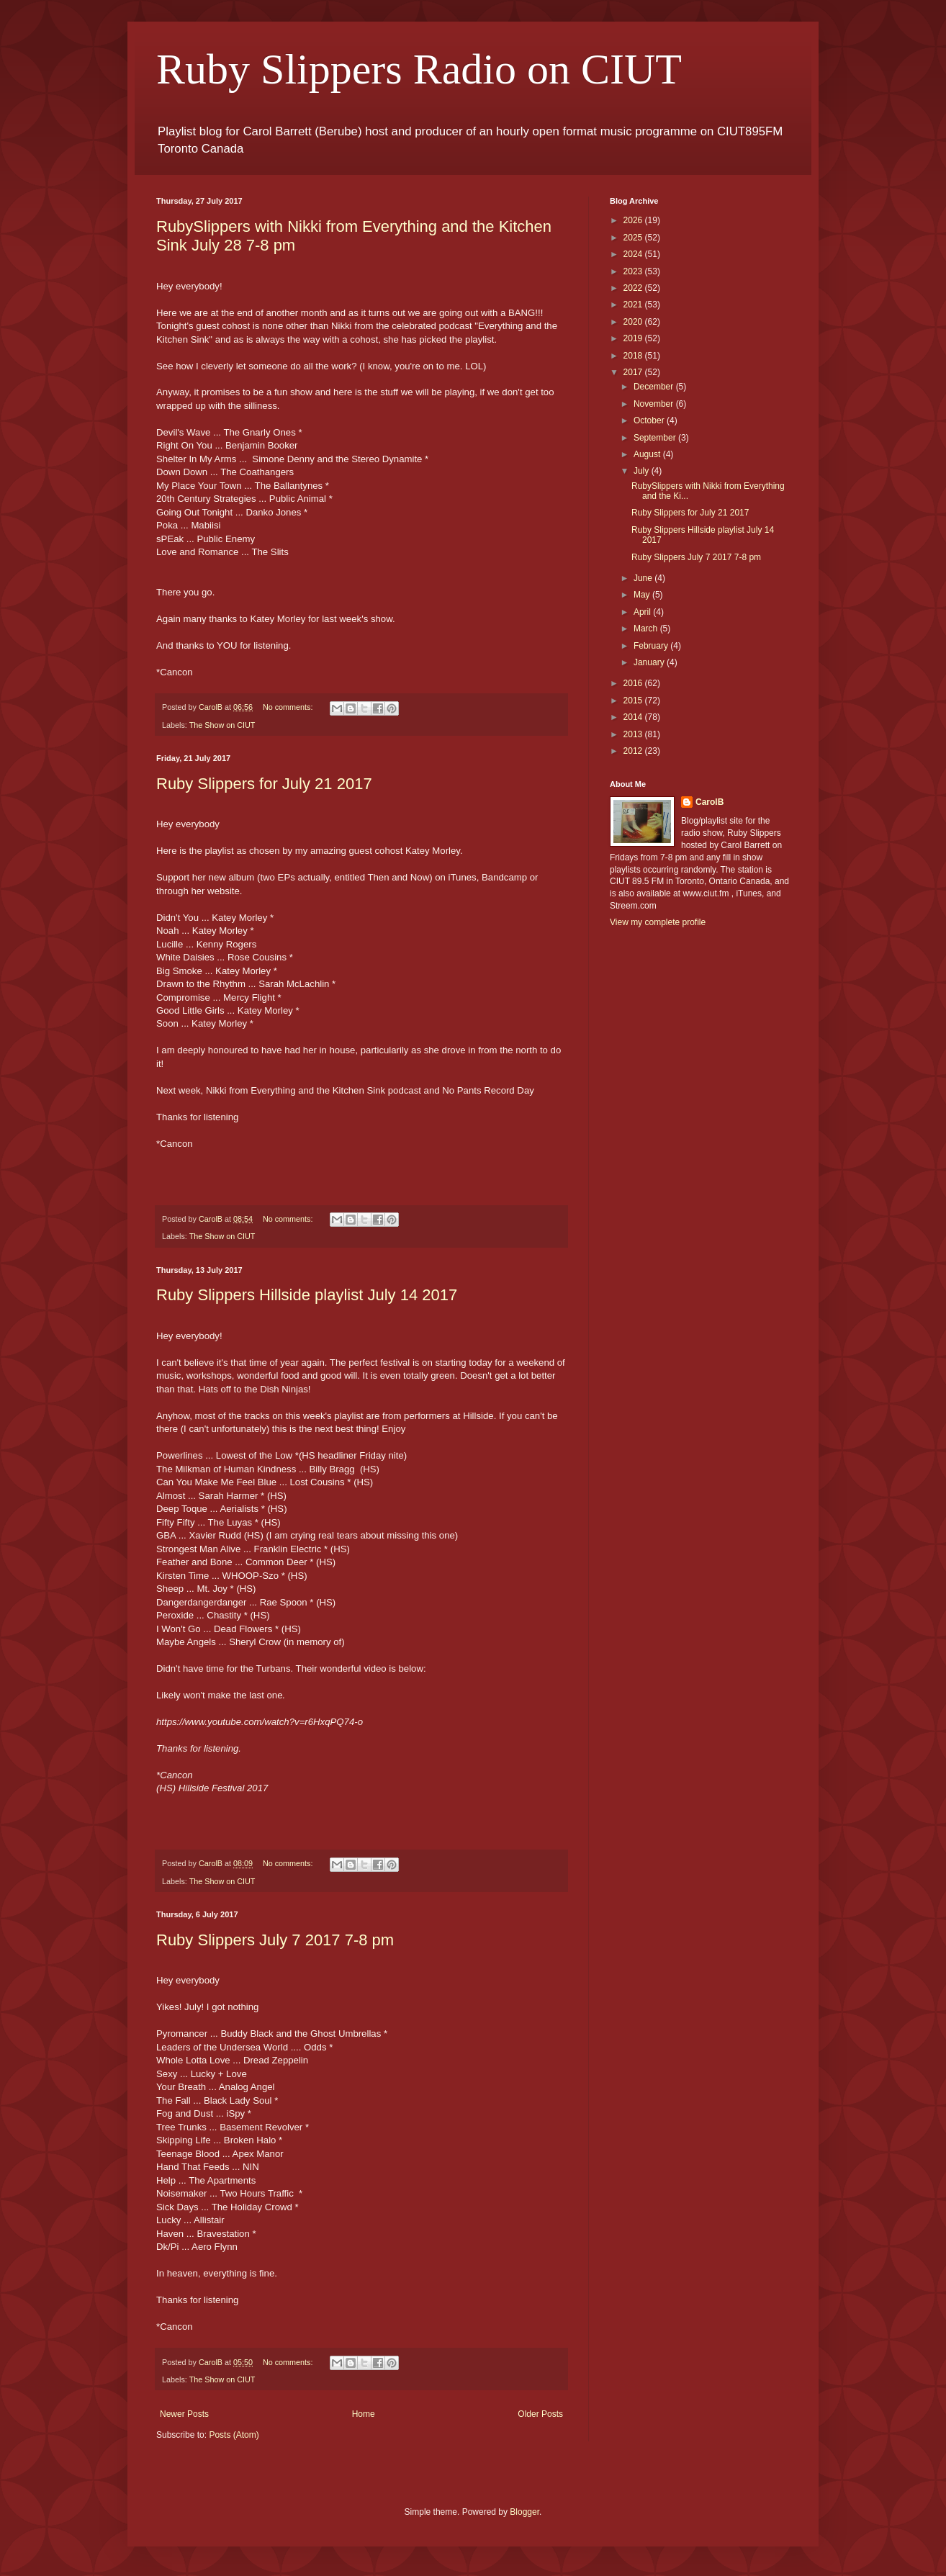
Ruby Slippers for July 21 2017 (264, 784)
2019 (634, 338)
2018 (634, 356)
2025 (634, 238)
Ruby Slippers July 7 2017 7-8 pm (275, 1940)
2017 (634, 372)
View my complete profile (658, 922)
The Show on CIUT (222, 725)
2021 (634, 305)
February (652, 646)
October (650, 420)
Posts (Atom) (233, 2435)
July (643, 471)
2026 (634, 220)
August (648, 454)
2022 (634, 288)
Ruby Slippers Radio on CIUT (419, 69)
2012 (634, 751)
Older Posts (540, 2414)
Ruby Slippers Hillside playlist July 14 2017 (306, 1295)
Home (363, 2414)
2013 (634, 734)
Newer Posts (184, 2414)
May (643, 595)
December (655, 387)
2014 (634, 717)
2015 (634, 700)
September (656, 438)
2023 (634, 271)
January (650, 662)
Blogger (524, 2512)
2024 (634, 254)
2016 (634, 683)
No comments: (289, 707)
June (644, 578)
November (655, 404)
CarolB (709, 802)
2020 (634, 322)
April (643, 612)
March (647, 628)
